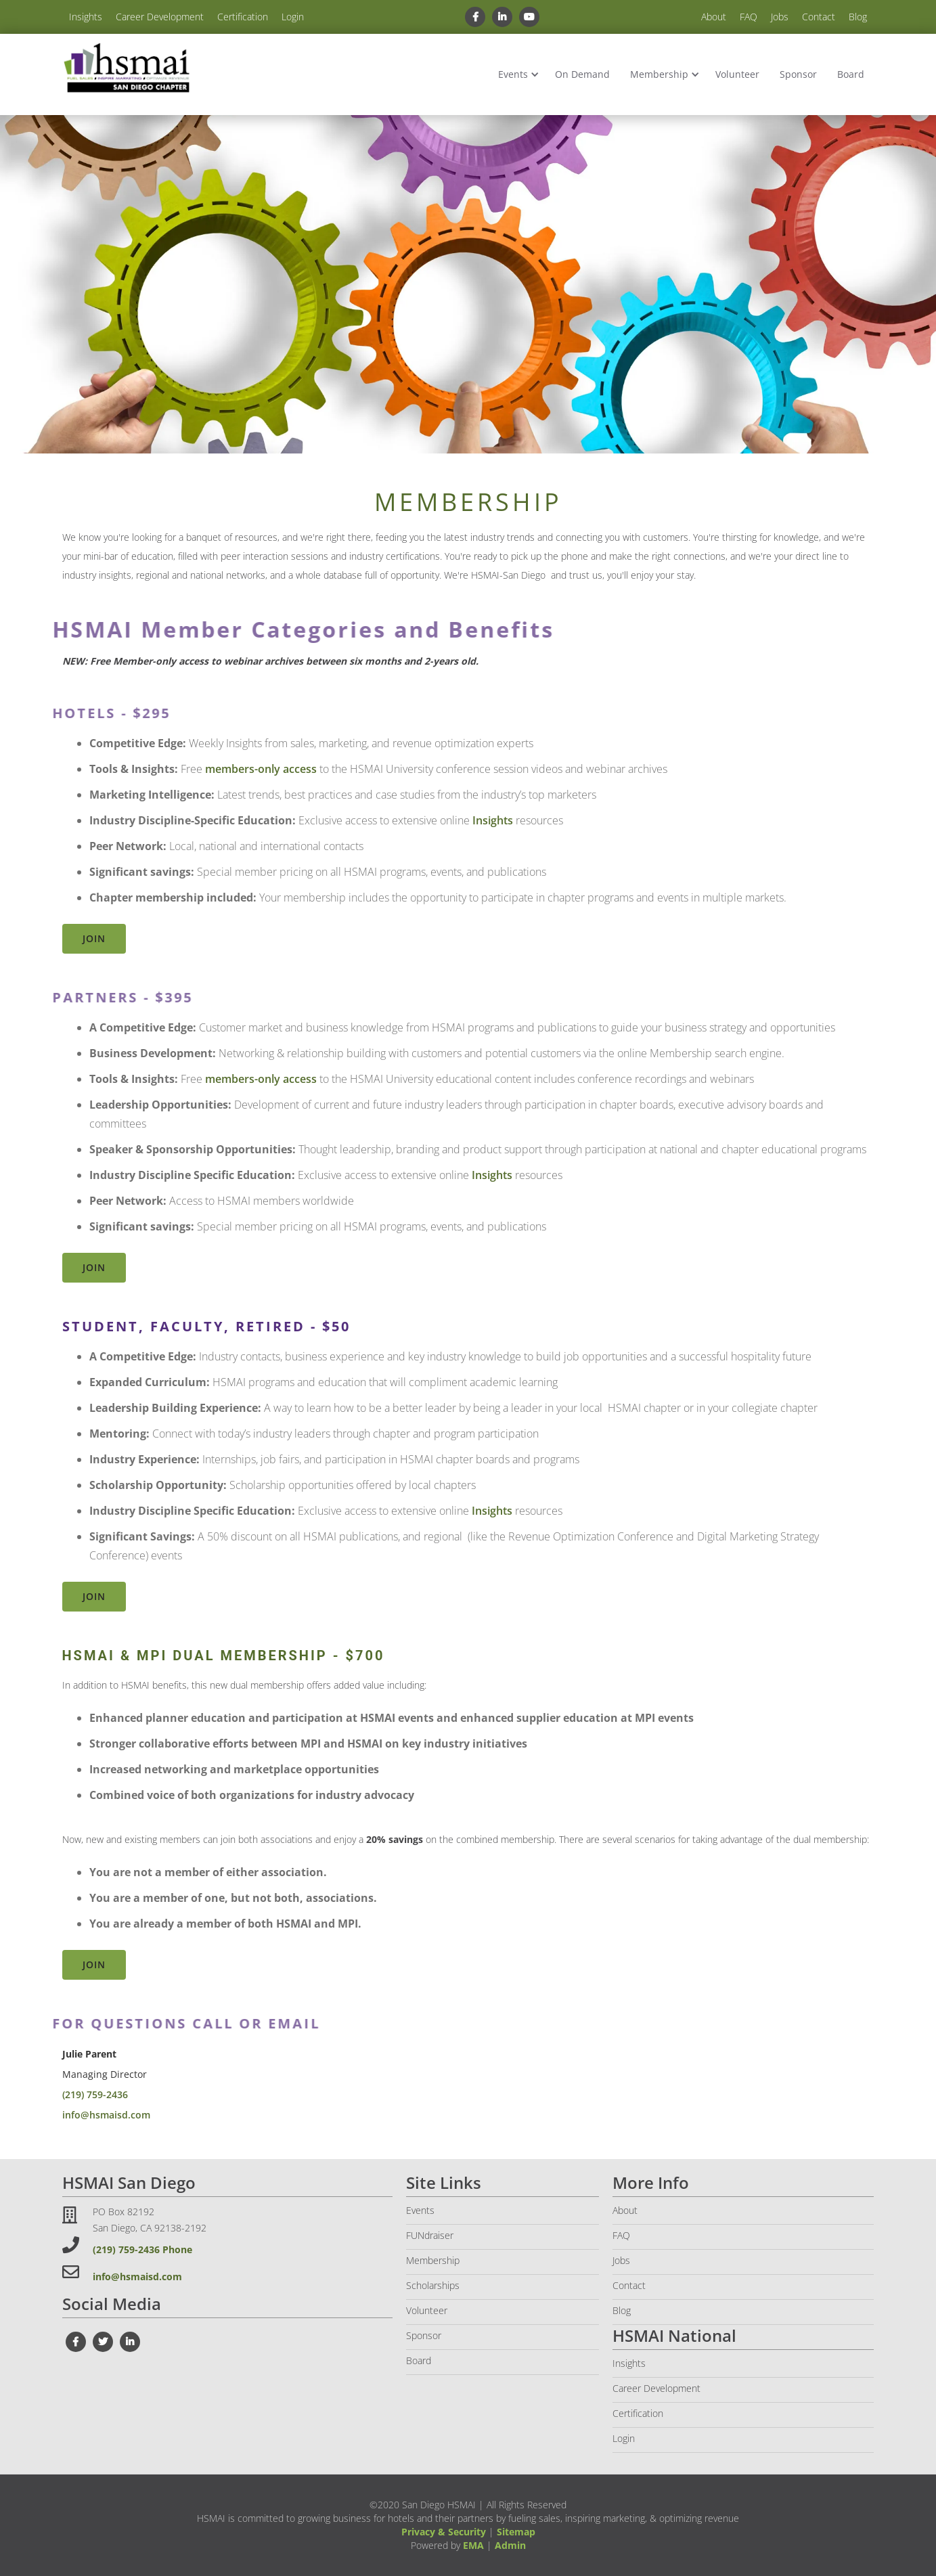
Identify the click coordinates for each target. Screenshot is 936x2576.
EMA (473, 2545)
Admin (510, 2545)
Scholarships (433, 2285)
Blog (858, 16)
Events (513, 74)
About (713, 16)
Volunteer (737, 74)
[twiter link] (103, 2342)
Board (850, 74)
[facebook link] (475, 17)
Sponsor (798, 74)
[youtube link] (529, 17)
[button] (516, 74)
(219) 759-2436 (95, 2094)
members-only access (261, 768)
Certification (242, 16)
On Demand (582, 74)
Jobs (779, 16)
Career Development (160, 16)
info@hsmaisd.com (106, 2114)
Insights (85, 16)
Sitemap (516, 2531)
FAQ (748, 16)
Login (293, 16)
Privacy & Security (443, 2531)
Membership (659, 74)
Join (94, 938)
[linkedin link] (502, 17)
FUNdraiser (429, 2235)
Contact (818, 16)
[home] (126, 69)
